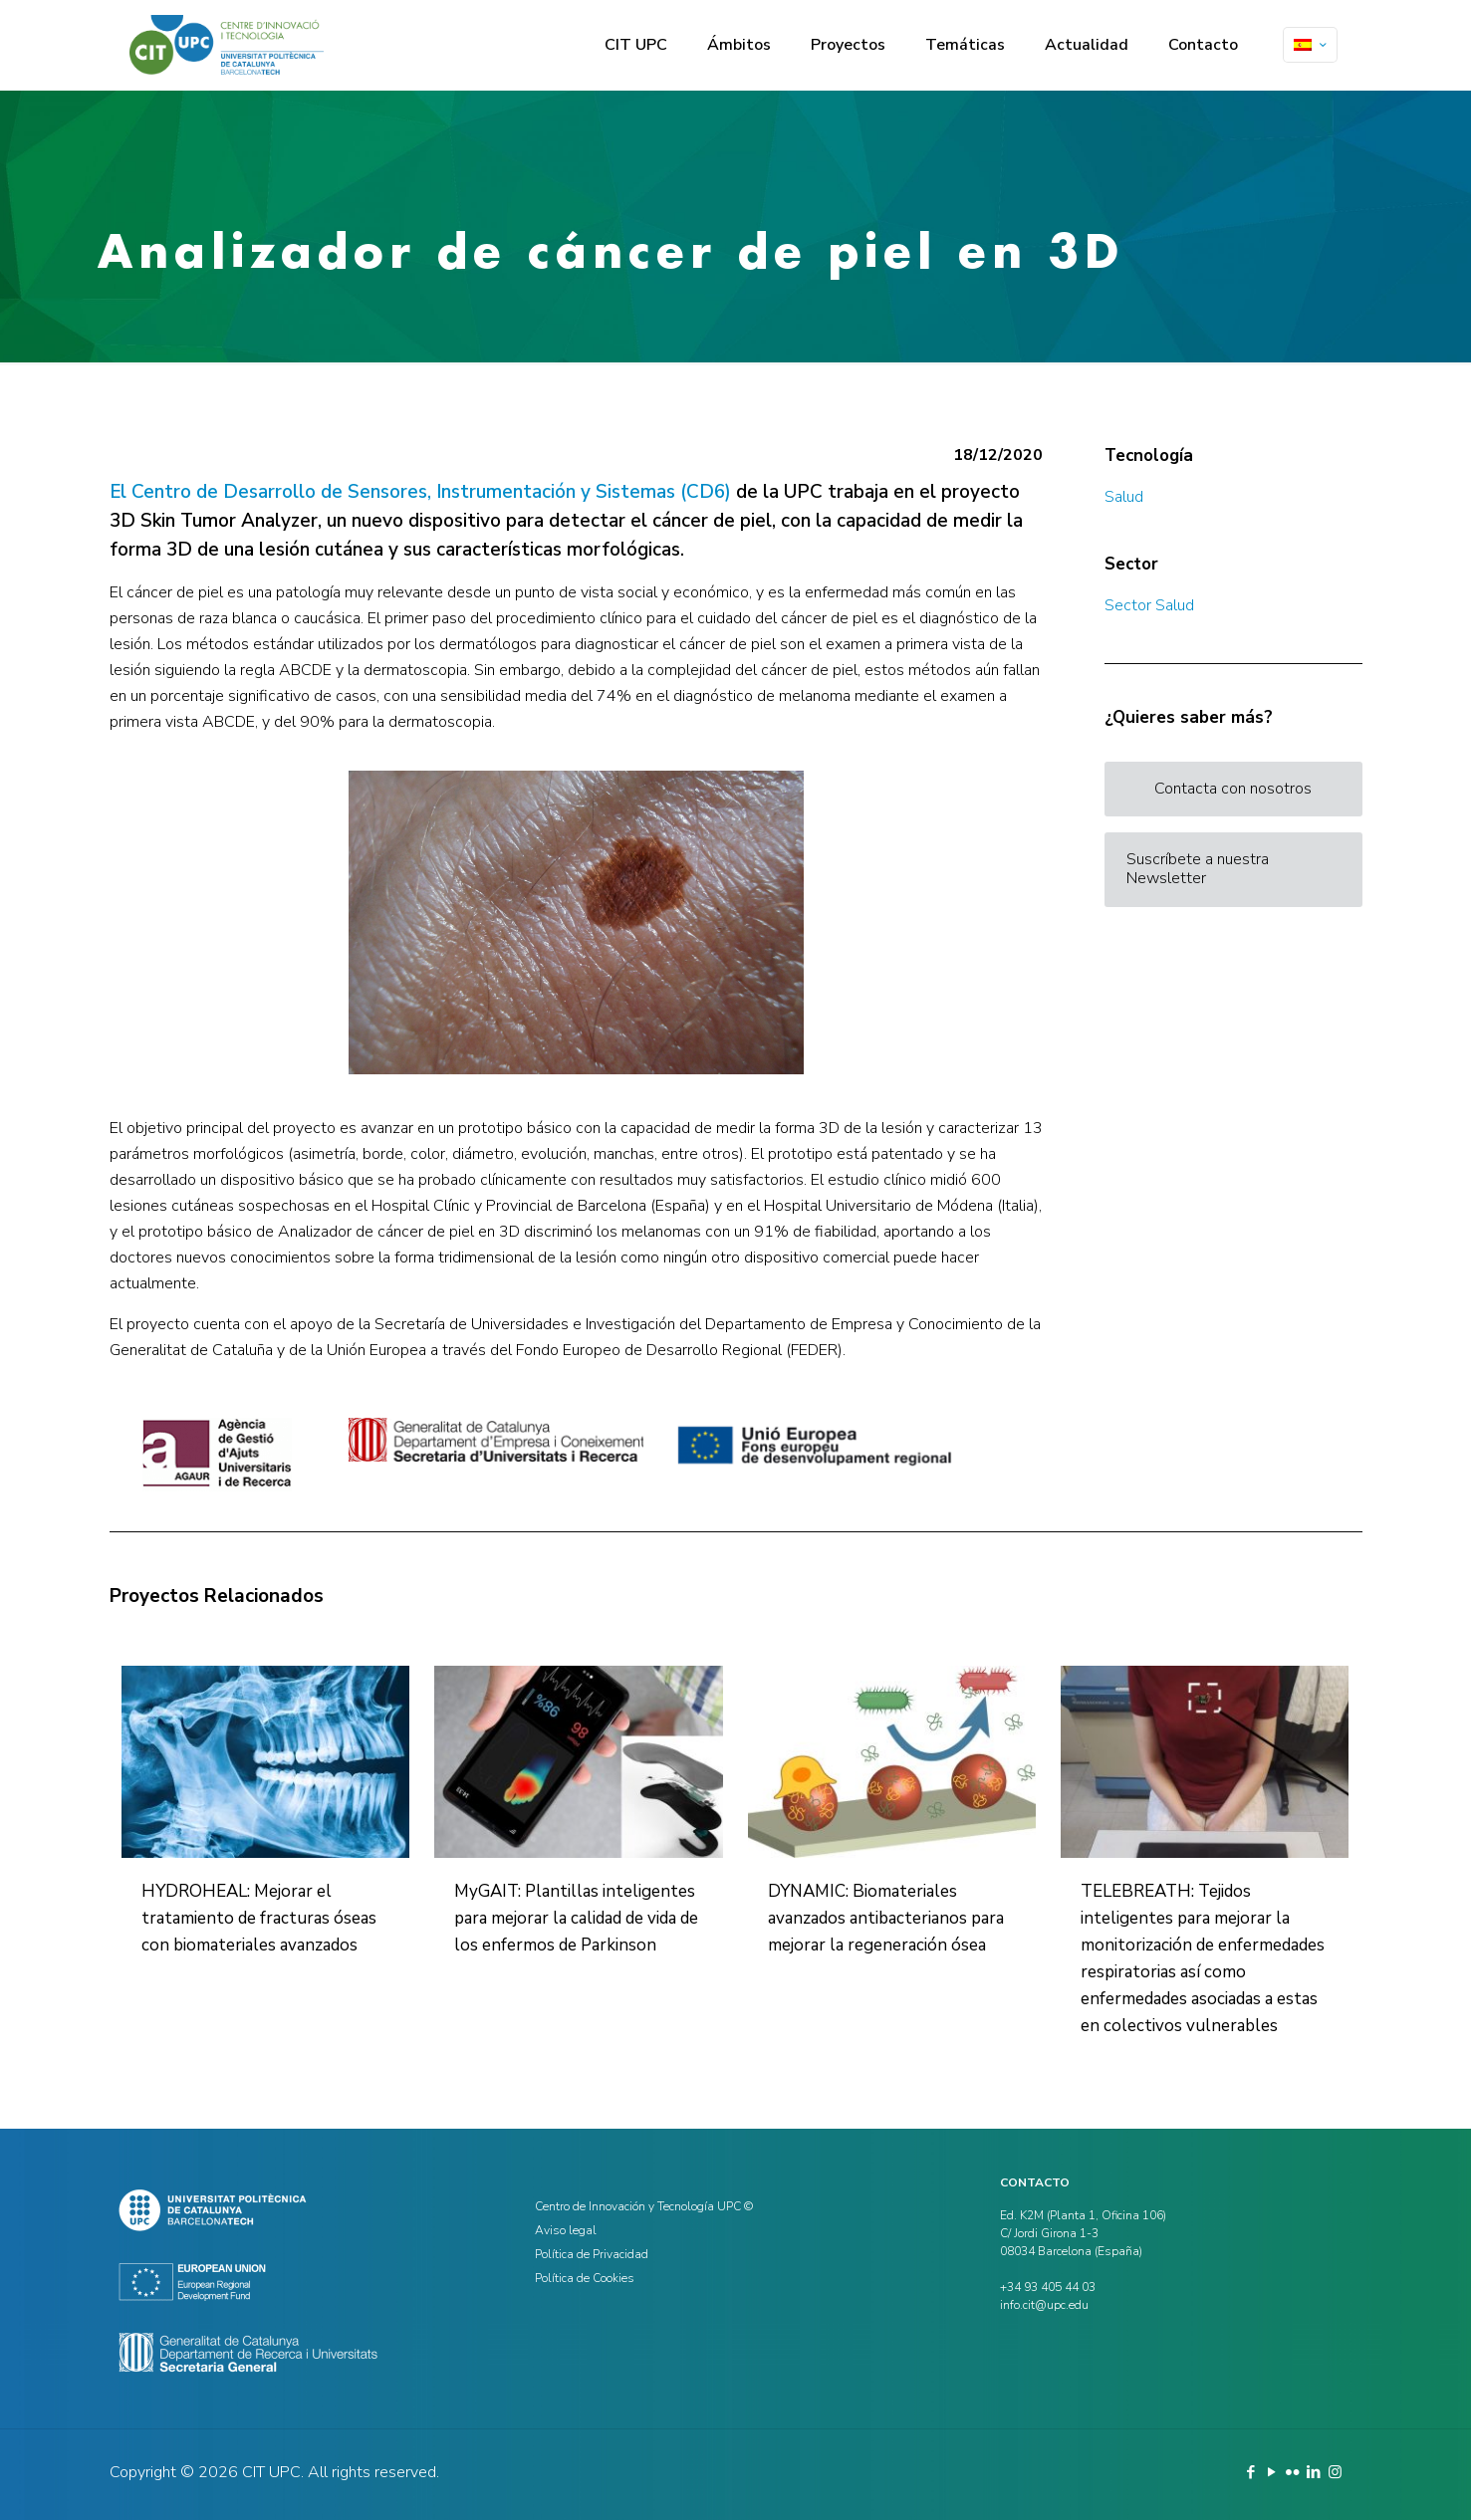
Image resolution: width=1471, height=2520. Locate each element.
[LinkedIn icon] (1314, 2472)
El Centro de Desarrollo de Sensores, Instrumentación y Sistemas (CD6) (420, 492)
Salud (1123, 497)
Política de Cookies (584, 2278)
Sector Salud (1149, 605)
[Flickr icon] (1293, 2472)
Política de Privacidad (591, 2254)
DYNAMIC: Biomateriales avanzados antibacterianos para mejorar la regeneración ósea (886, 1918)
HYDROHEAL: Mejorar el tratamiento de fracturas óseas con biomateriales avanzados (258, 1918)
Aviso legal (566, 2230)
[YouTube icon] (1272, 2472)
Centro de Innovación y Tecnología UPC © (644, 2206)
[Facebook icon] (1251, 2472)
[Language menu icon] (1310, 45)
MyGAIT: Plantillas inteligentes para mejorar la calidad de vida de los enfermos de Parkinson (576, 1918)
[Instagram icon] (1335, 2472)
